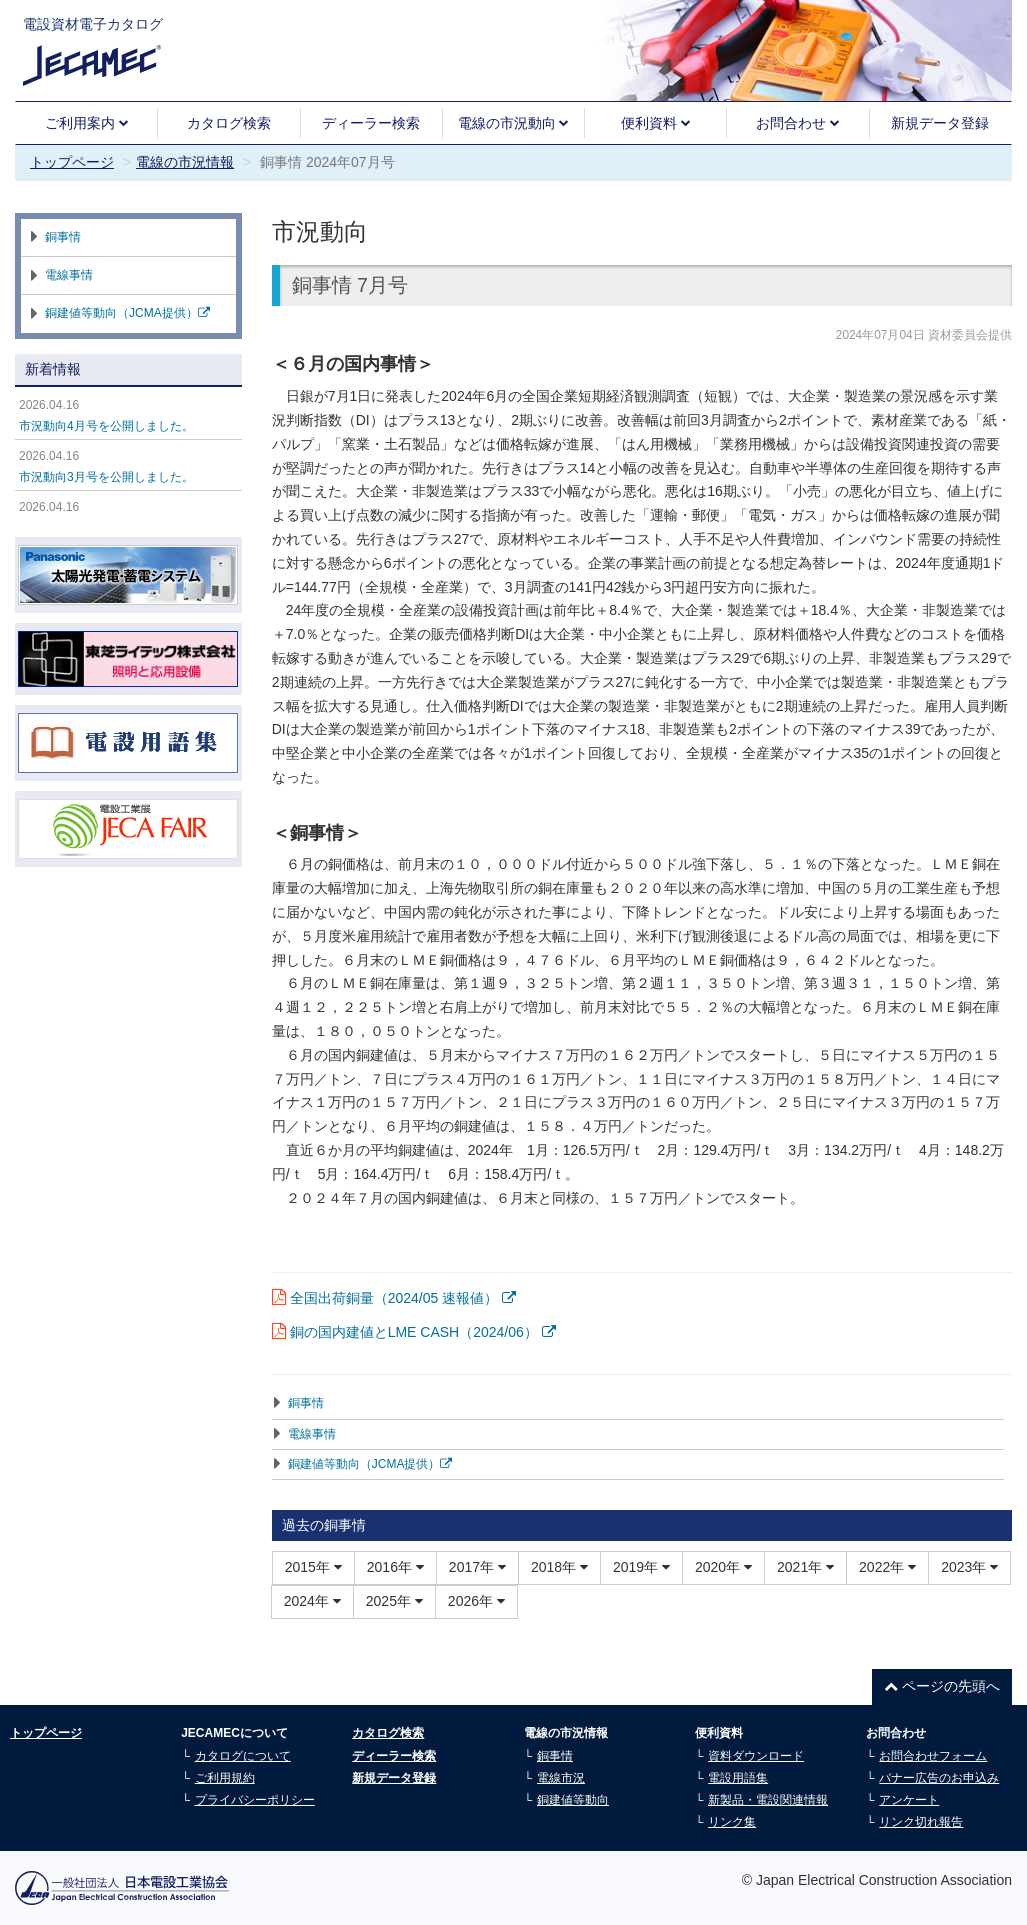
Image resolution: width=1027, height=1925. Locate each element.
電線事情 (312, 1434)
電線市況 (561, 1778)
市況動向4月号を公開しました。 (106, 426)
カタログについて (243, 1756)
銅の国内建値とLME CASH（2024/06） (423, 1332)
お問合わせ (798, 123)
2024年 (312, 1601)
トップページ (72, 162)
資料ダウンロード (756, 1756)
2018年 (559, 1567)
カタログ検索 (229, 123)
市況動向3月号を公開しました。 (106, 477)
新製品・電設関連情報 (768, 1800)
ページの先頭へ (942, 1686)
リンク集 (732, 1822)
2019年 (641, 1567)
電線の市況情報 (185, 162)
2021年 (805, 1567)
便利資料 (656, 123)
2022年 (887, 1567)
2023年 (969, 1567)
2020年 (723, 1567)
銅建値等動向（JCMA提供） (370, 1464)
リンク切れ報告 (921, 1822)
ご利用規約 (225, 1778)
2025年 (394, 1601)
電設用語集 (738, 1778)
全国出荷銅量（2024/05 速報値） (403, 1298)
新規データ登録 (940, 123)
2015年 (313, 1567)
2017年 (477, 1567)
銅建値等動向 (573, 1800)
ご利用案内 (87, 123)
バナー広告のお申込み (939, 1778)
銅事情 (306, 1403)
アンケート (909, 1800)
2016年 (395, 1567)
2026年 (476, 1601)
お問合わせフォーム (933, 1756)
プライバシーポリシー (255, 1800)
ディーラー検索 (371, 123)
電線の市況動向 (514, 123)
